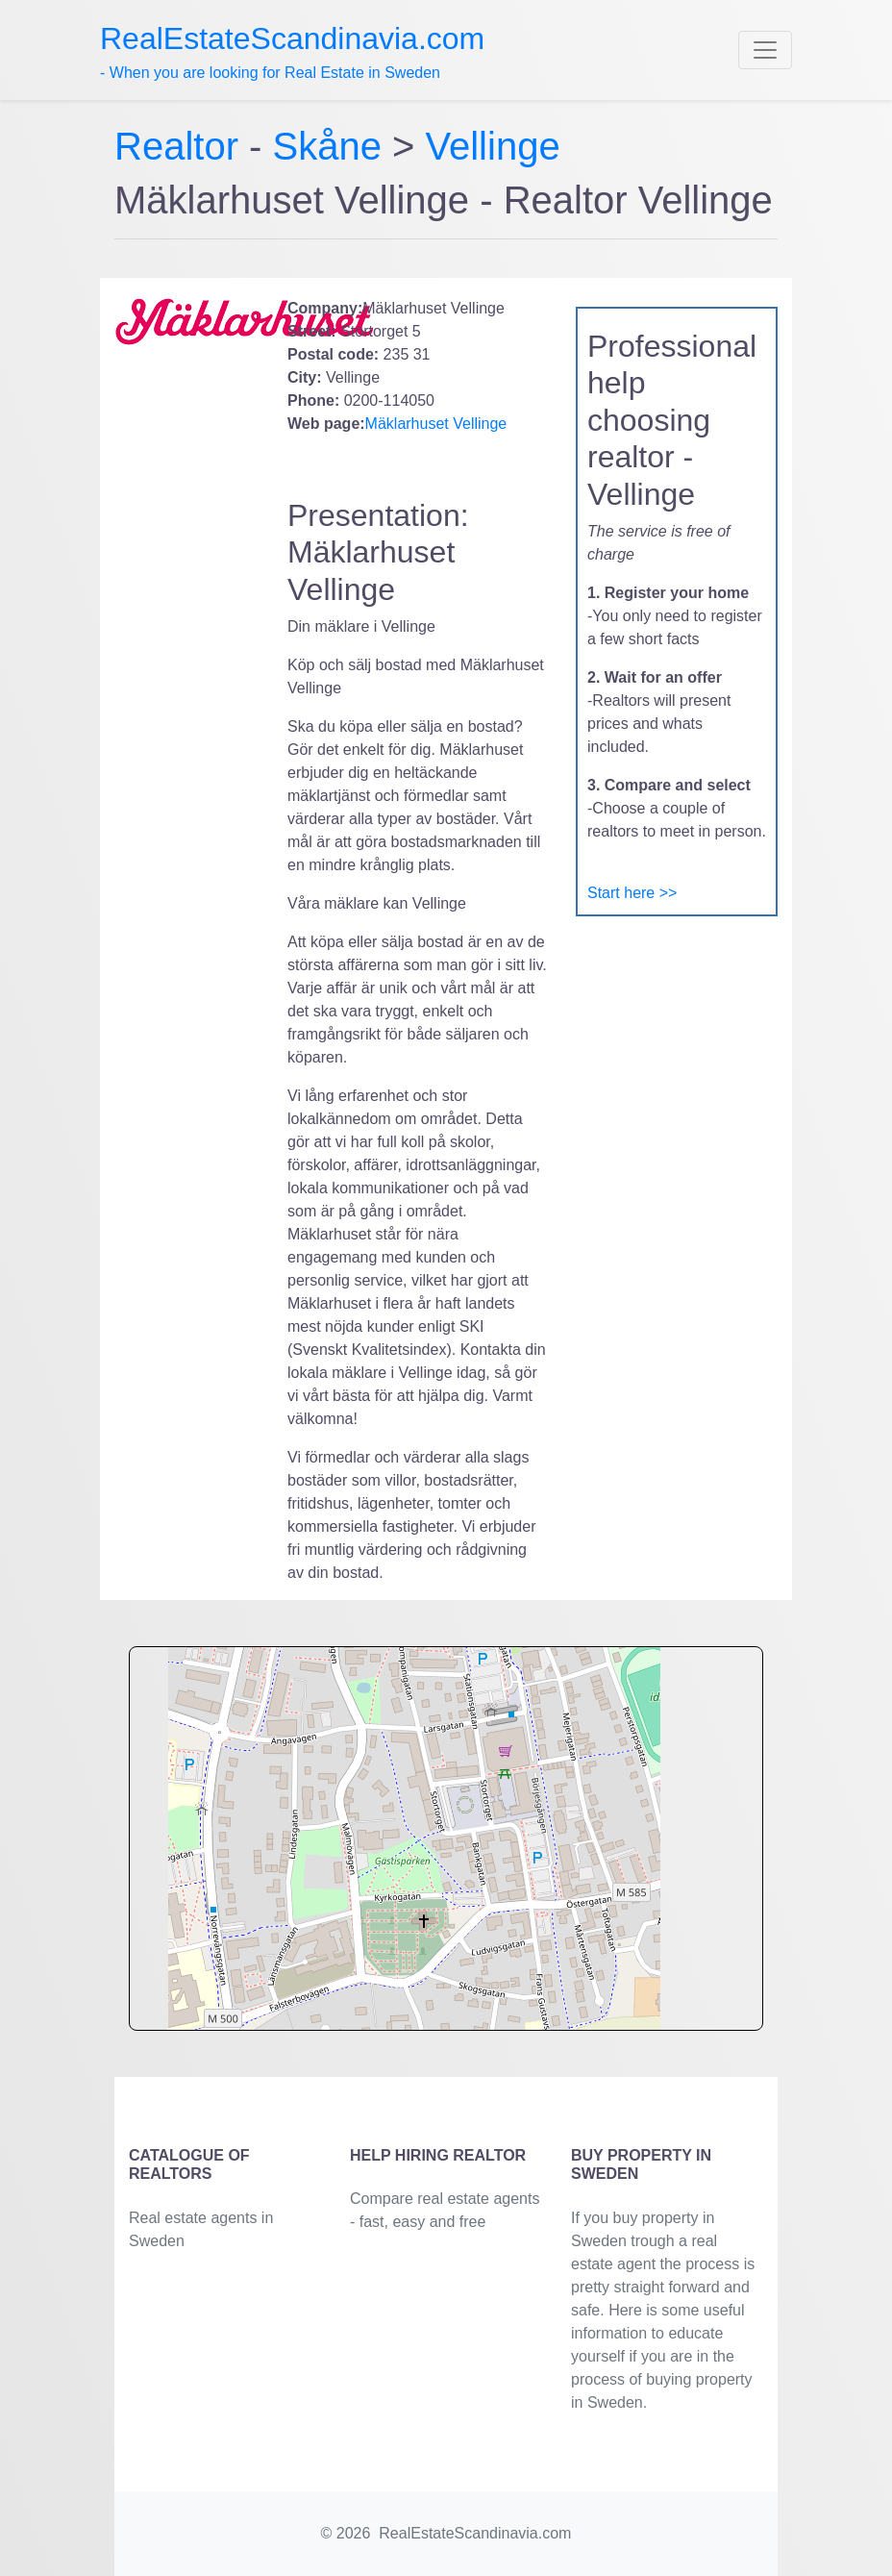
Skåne (327, 146)
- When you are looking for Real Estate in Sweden (292, 51)
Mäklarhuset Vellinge (436, 423)
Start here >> (632, 893)
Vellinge (493, 146)
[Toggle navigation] (765, 50)
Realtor (181, 146)
